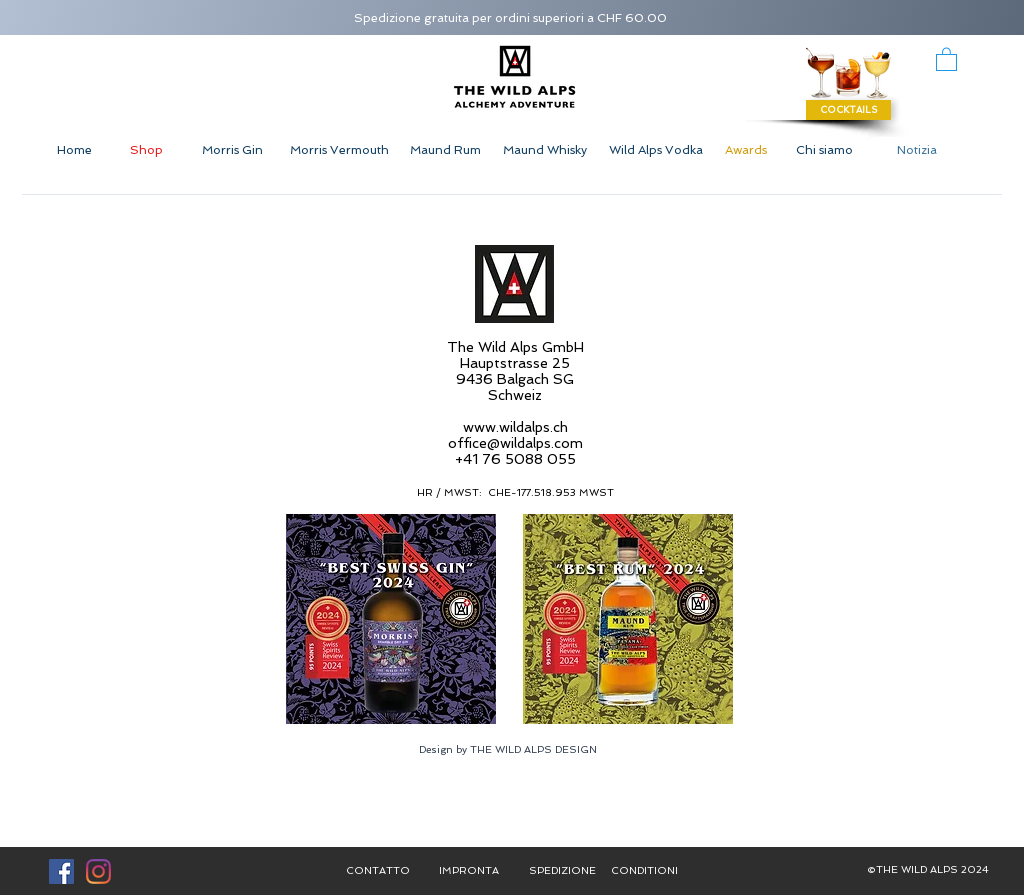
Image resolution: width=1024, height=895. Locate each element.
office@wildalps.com (515, 443)
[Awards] (745, 150)
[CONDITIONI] (644, 871)
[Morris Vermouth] (339, 150)
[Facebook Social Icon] (61, 871)
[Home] (74, 150)
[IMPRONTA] (469, 871)
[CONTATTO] (378, 871)
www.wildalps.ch (515, 427)
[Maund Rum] (445, 150)
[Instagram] (98, 871)
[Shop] (146, 150)
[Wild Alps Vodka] (655, 150)
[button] (946, 58)
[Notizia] (917, 150)
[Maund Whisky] (545, 150)
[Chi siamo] (824, 150)
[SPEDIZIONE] (562, 871)
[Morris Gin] (232, 150)
